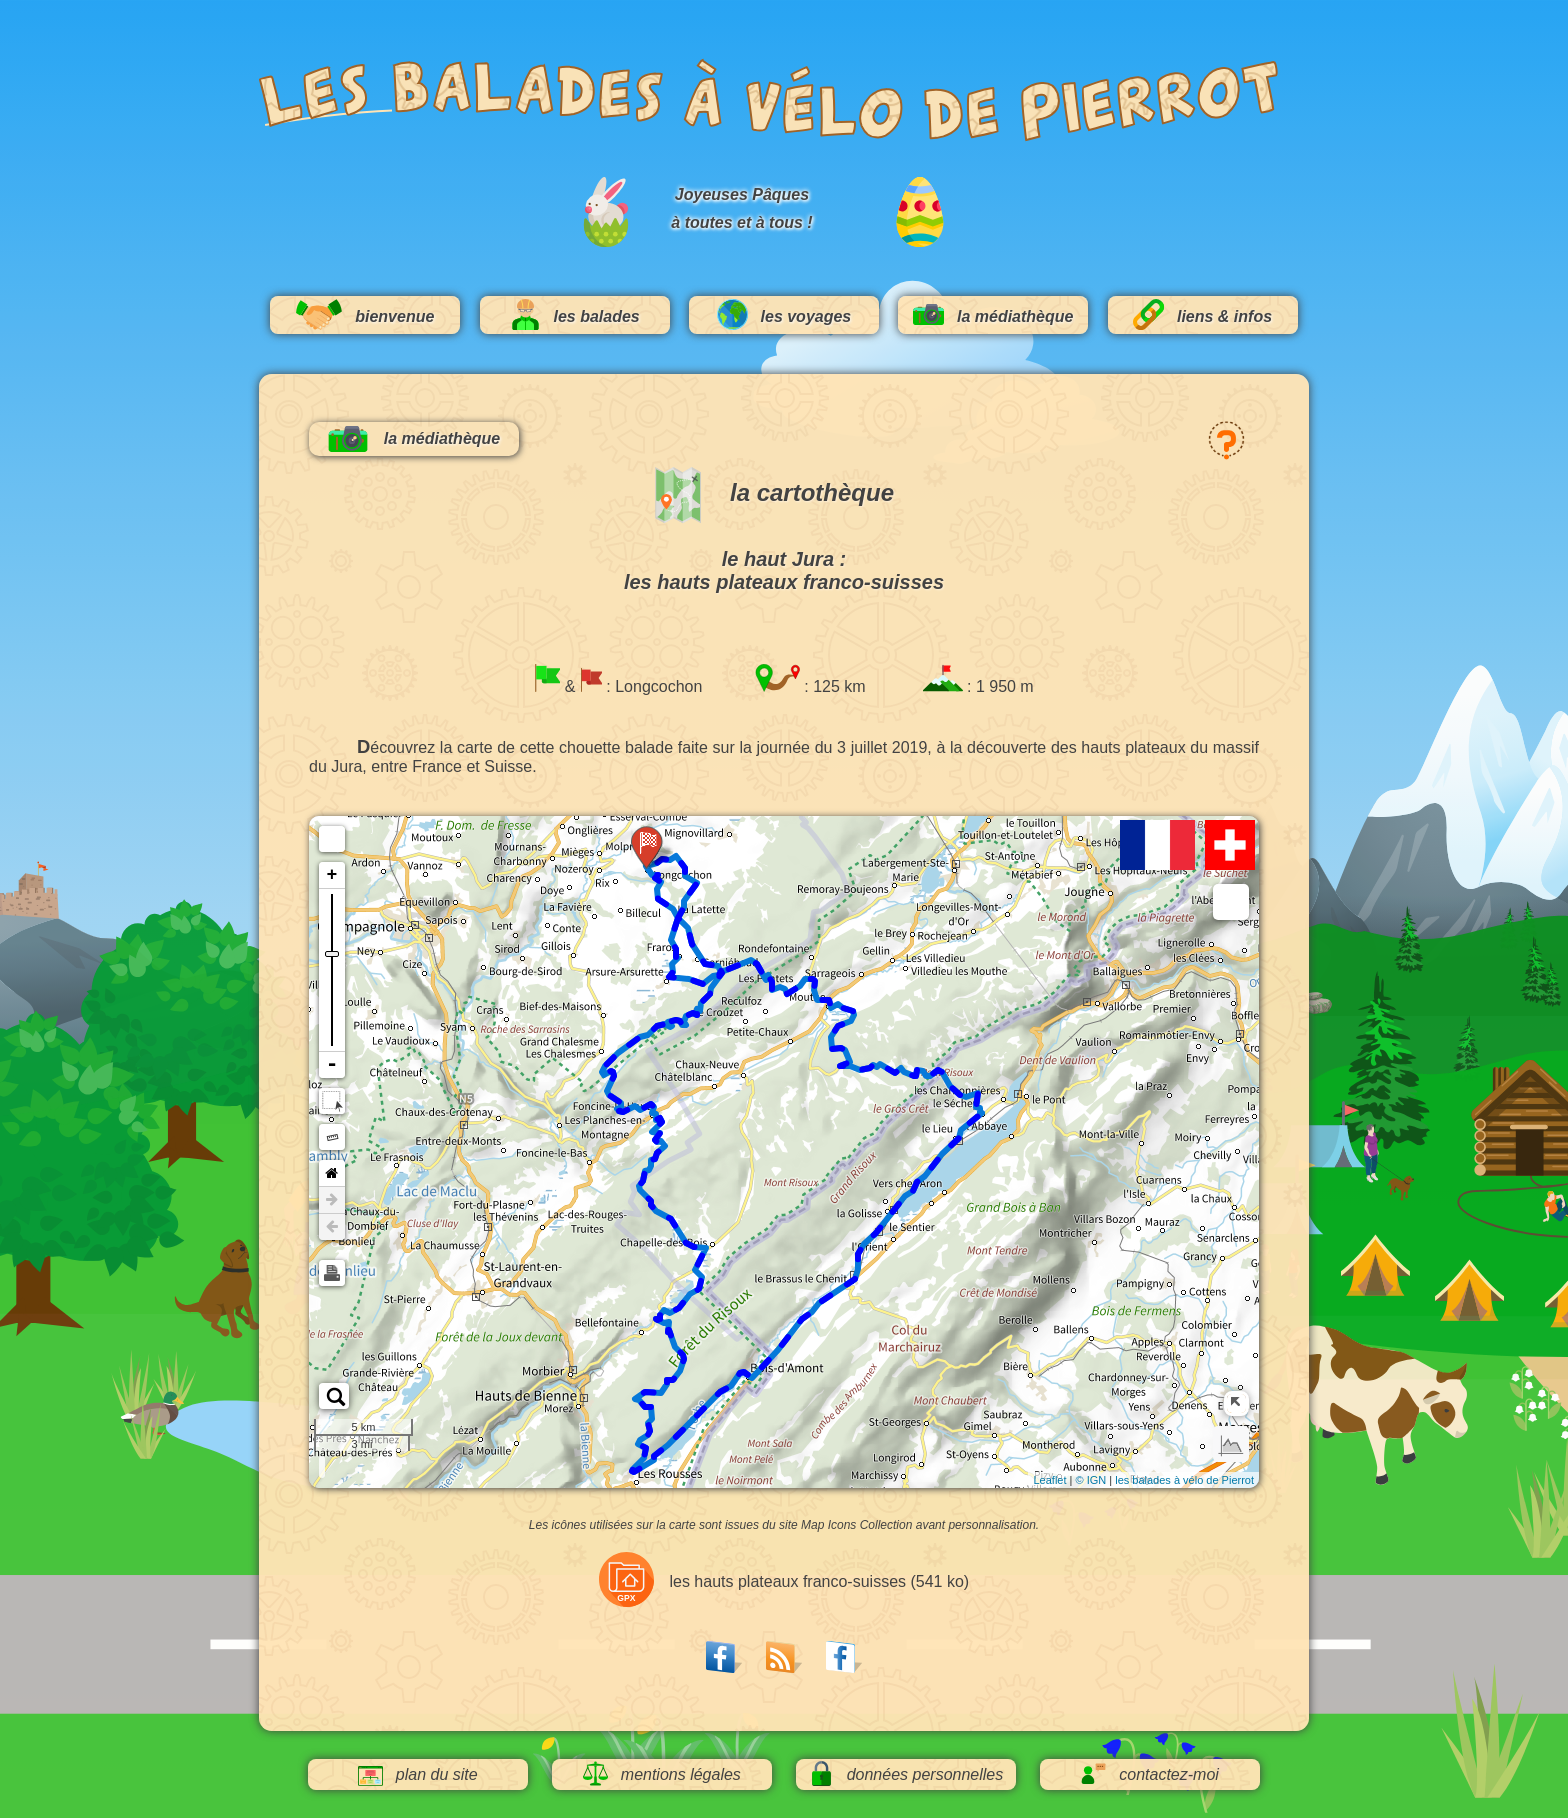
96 (872, 1060)
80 (890, 1205)
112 (757, 960)
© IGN (1090, 1480)
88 (975, 1100)
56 (646, 1425)
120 (693, 883)
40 (699, 1243)
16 (674, 1016)
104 (834, 1002)
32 (661, 1142)
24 (606, 1089)
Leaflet (1049, 1480)
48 (667, 1331)
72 (798, 1316)
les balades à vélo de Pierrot (1184, 1480)
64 (694, 1410)
